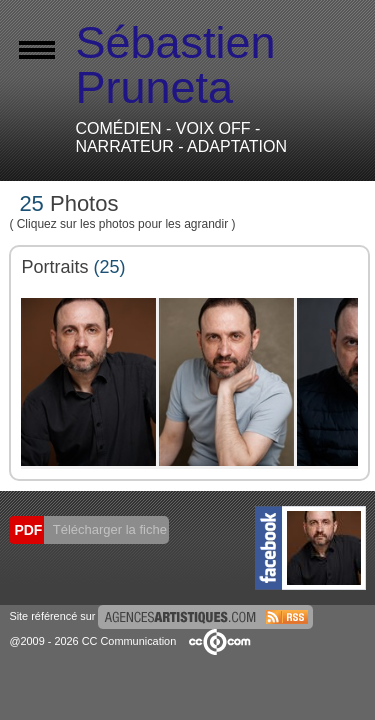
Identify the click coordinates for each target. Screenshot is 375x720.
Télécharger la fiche (108, 529)
